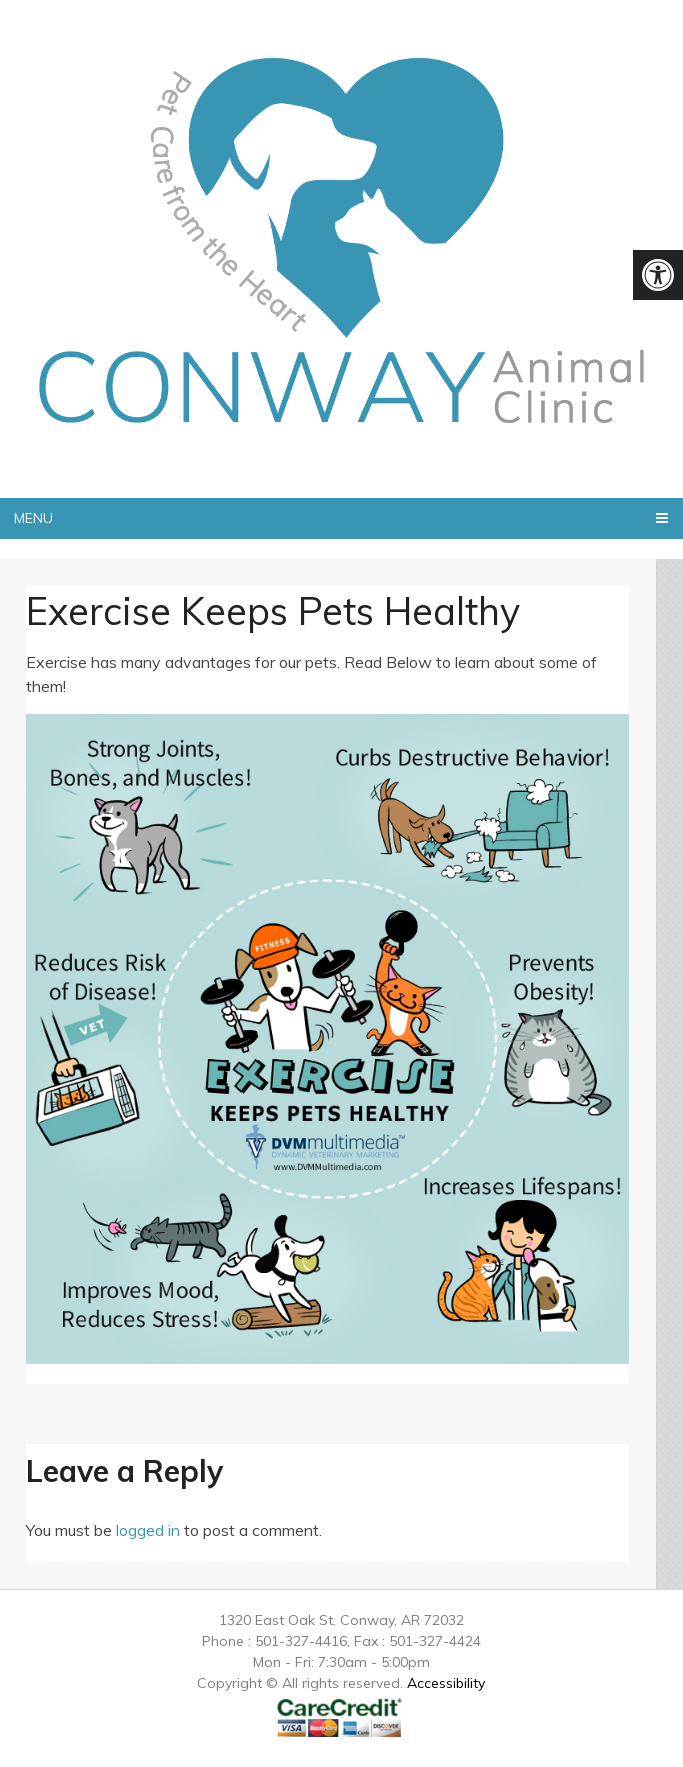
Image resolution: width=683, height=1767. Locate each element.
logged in (148, 1530)
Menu (33, 518)
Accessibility (446, 1683)
